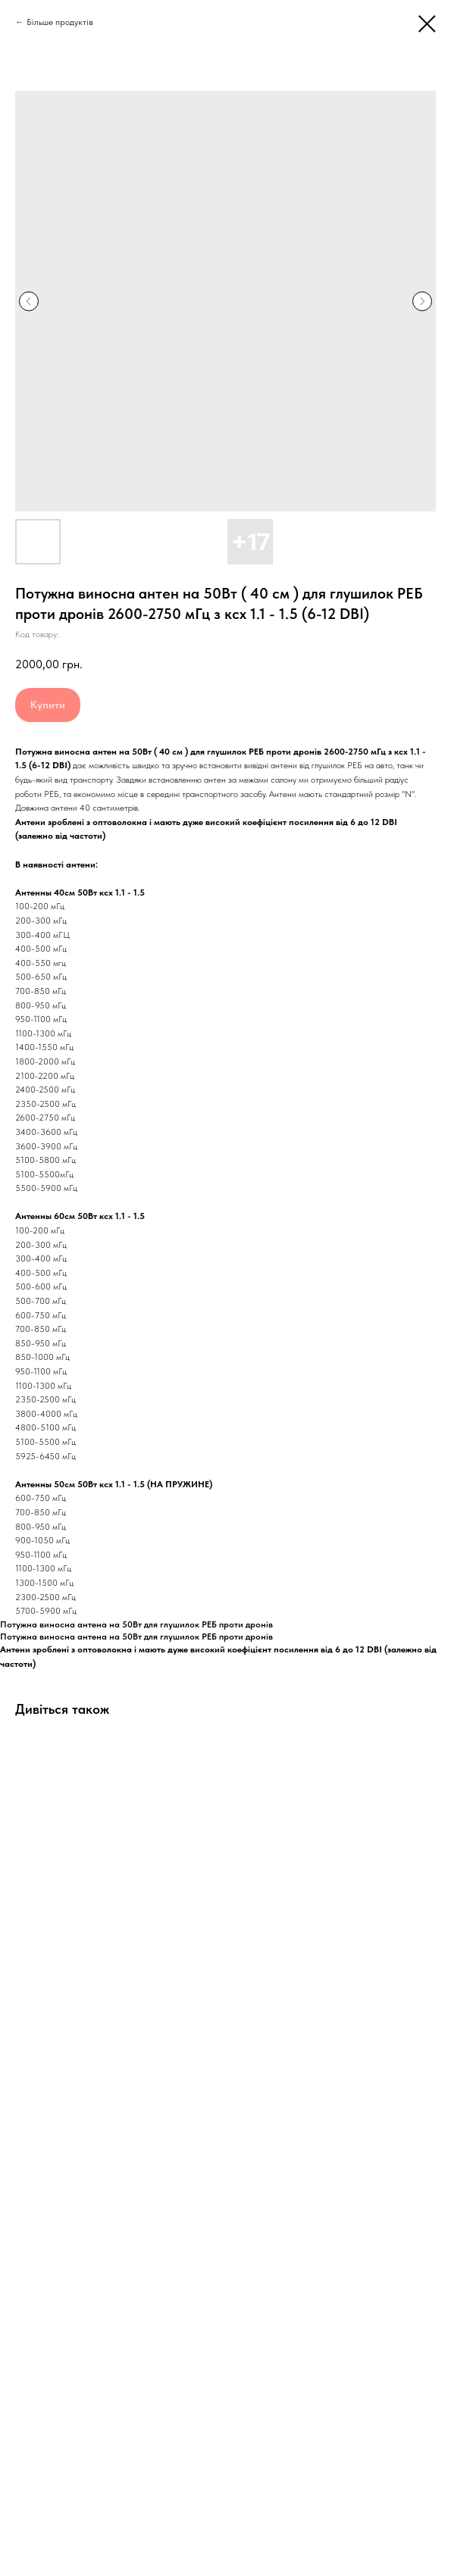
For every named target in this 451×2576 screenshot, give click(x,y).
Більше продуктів (60, 22)
